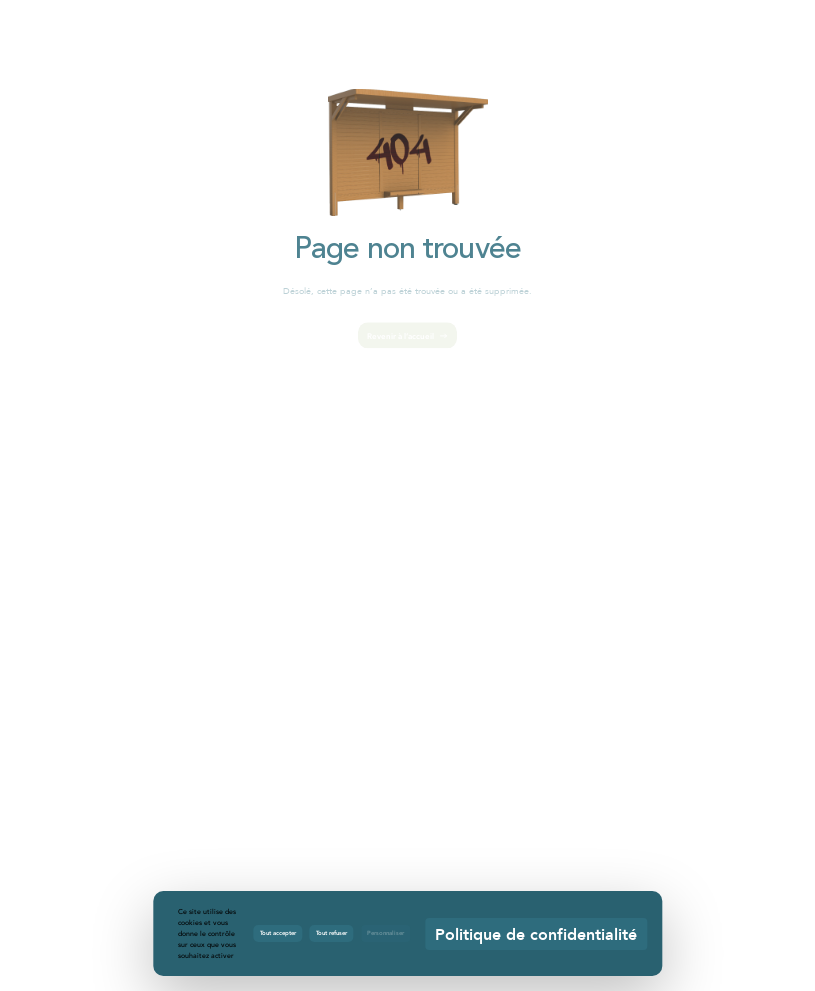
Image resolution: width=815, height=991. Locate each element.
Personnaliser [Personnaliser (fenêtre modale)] (385, 932)
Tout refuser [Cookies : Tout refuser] (331, 932)
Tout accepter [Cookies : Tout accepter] (278, 932)
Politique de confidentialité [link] (536, 933)
